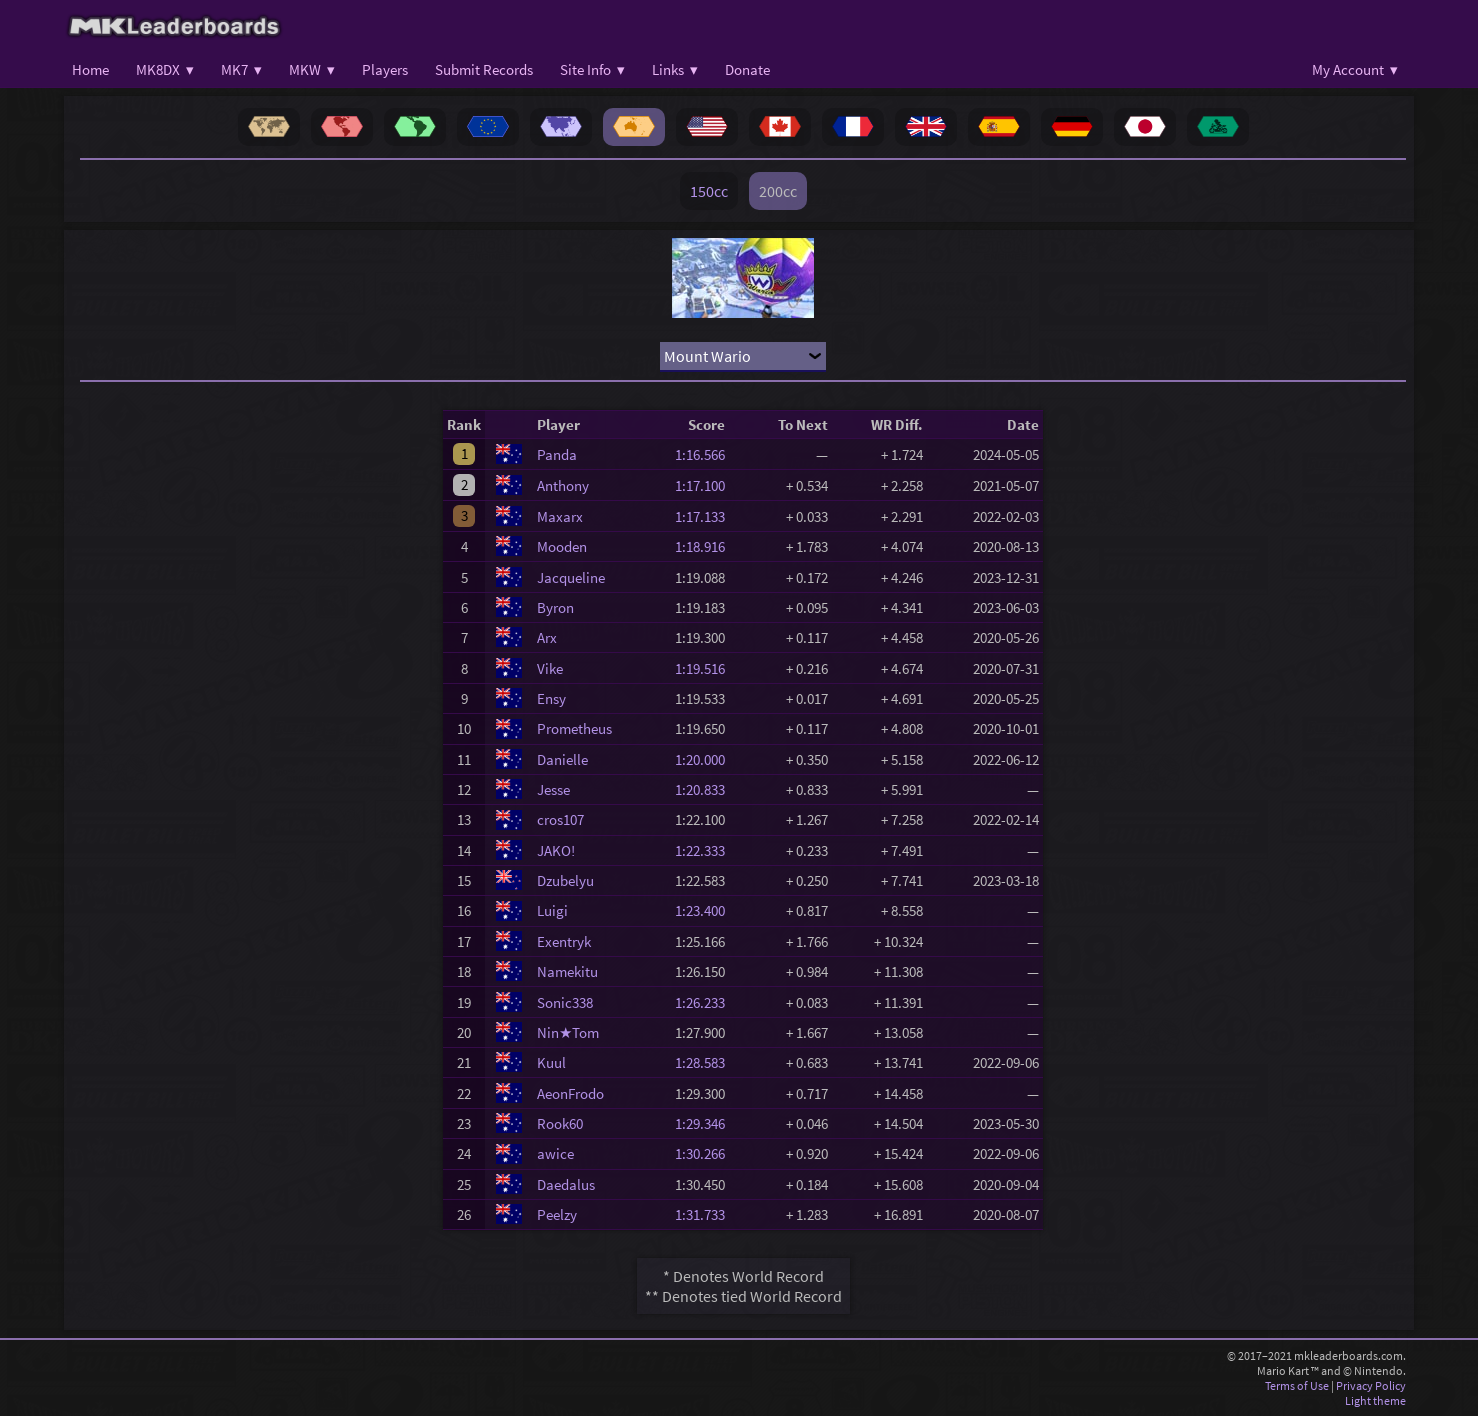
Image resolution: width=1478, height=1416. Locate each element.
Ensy (551, 698)
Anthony (563, 485)
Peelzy (557, 1214)
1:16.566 (706, 454)
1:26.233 (706, 1002)
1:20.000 (706, 759)
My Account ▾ (1355, 69)
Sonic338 (565, 1002)
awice (555, 1153)
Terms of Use (1297, 1385)
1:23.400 (706, 910)
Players (385, 69)
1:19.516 (706, 668)
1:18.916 (706, 546)
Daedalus (566, 1184)
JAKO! (556, 850)
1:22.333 (706, 850)
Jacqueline (571, 577)
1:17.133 (706, 516)
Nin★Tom (568, 1032)
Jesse (553, 789)
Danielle (562, 759)
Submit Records (484, 69)
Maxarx (560, 516)
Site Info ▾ (592, 69)
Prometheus (574, 728)
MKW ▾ (312, 69)
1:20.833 (706, 789)
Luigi (552, 910)
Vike (550, 668)
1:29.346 (706, 1123)
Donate (747, 69)
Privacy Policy (1371, 1385)
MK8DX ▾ (165, 69)
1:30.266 (706, 1153)
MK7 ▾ (241, 69)
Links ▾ (675, 69)
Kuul (551, 1062)
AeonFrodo (570, 1093)
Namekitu (567, 971)
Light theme (1375, 1400)
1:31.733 (706, 1214)
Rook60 (560, 1123)
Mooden (562, 546)
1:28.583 (706, 1062)
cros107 (560, 819)
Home (90, 69)
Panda (557, 454)
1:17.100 (706, 485)
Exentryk (564, 941)
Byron (555, 607)
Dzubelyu (565, 880)
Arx (547, 637)
